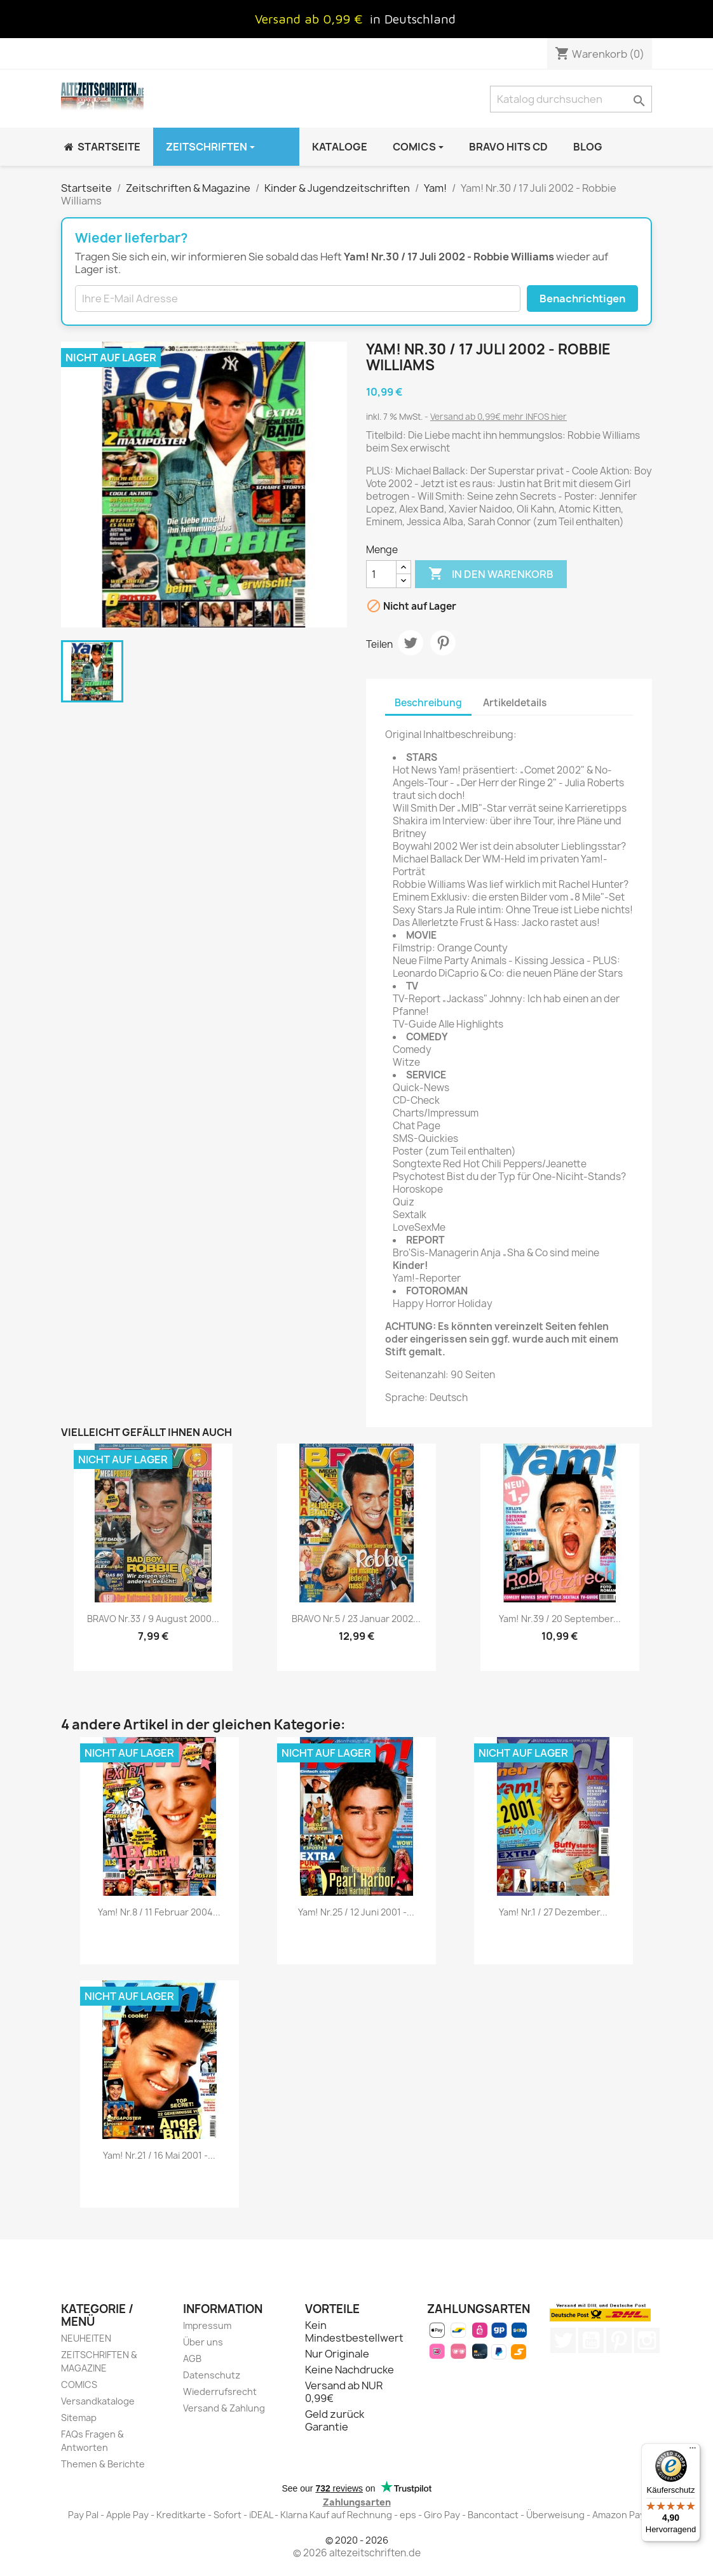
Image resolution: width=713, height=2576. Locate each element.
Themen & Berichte (103, 2464)
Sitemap (79, 2418)
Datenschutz (211, 2375)
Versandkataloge (98, 2401)
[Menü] (692, 2451)
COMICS (79, 2384)
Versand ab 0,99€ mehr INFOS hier (498, 416)
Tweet (410, 642)
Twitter (563, 2340)
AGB (192, 2358)
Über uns (203, 2342)
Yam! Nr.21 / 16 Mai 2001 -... (159, 2155)
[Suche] (571, 99)
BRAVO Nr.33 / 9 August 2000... (153, 1619)
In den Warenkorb (490, 574)
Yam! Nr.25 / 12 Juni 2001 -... (356, 1912)
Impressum (207, 2325)
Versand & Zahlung (224, 2408)
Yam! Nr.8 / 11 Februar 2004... (159, 1912)
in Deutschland (413, 18)
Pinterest (443, 642)
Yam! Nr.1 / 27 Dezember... (553, 1912)
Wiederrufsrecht (220, 2391)
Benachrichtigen (582, 298)
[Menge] (381, 574)
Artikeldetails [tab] (515, 702)
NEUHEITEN (86, 2338)
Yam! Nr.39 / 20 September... (560, 1619)
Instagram (647, 2340)
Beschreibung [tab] (428, 702)
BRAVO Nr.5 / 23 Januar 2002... (356, 1619)
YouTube (591, 2340)
